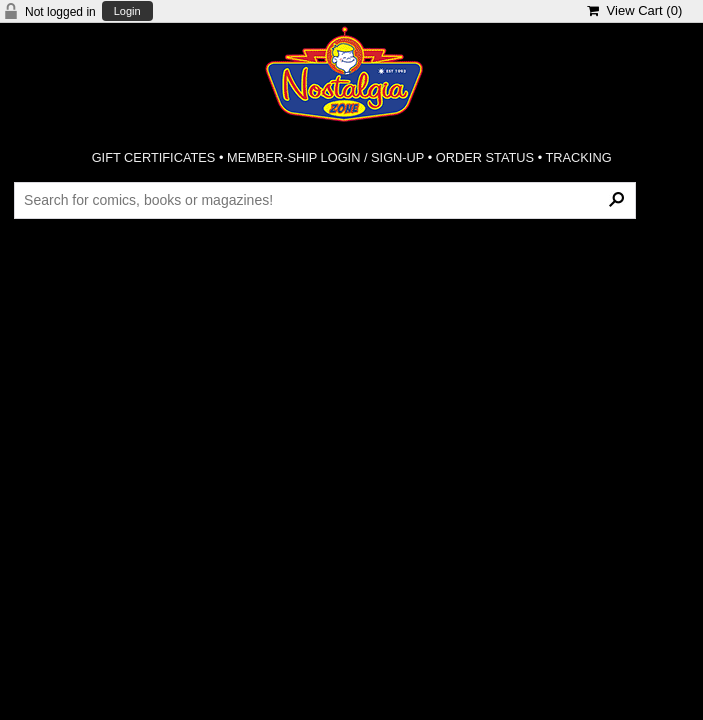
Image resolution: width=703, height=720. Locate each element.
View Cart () (634, 10)
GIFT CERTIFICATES (154, 157)
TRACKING (579, 157)
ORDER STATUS (485, 157)
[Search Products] (325, 200)
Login (127, 11)
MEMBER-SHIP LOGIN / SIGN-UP (325, 157)
